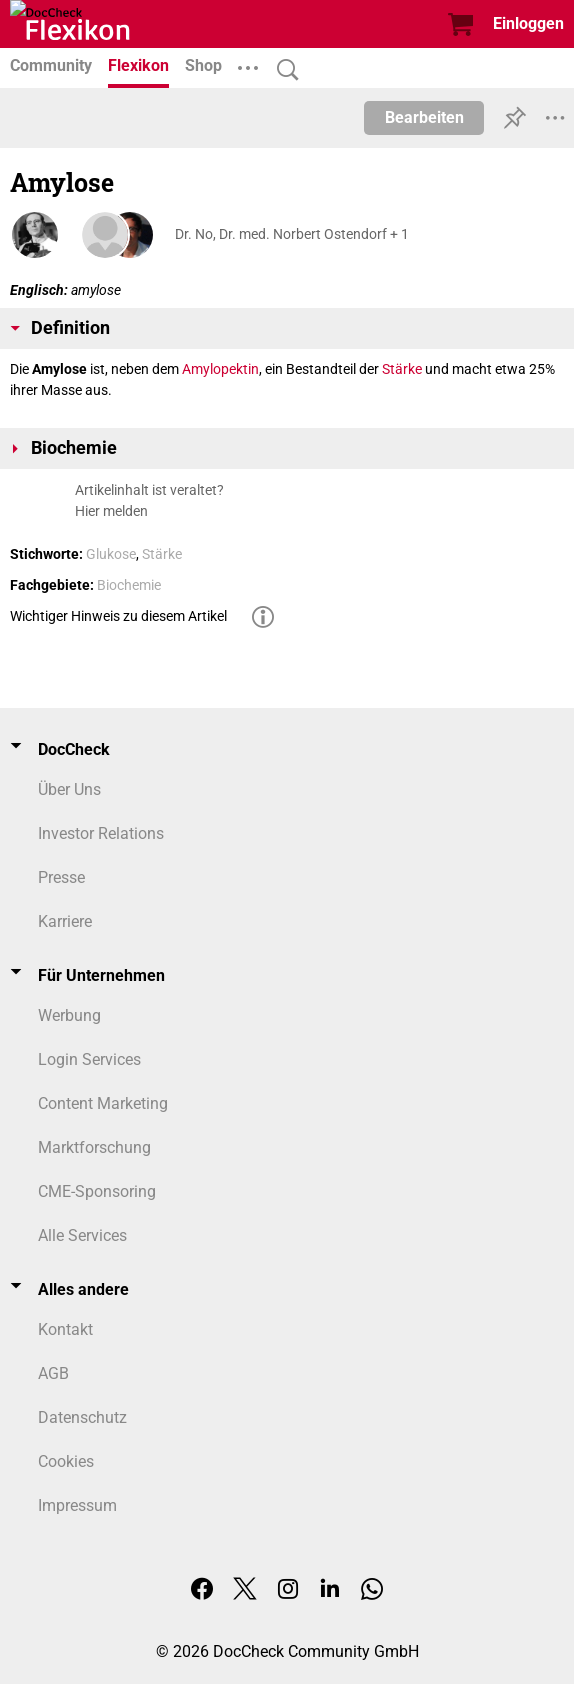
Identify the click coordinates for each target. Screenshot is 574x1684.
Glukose (111, 554)
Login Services (89, 1059)
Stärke (402, 369)
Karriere (65, 921)
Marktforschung (94, 1147)
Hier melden (111, 511)
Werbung (69, 1015)
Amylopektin (220, 369)
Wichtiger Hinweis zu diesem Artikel (118, 616)
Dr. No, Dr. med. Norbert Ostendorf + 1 (292, 234)
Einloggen (528, 23)
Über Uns (69, 789)
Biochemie (129, 585)
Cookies (66, 1461)
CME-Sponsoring (97, 1191)
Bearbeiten (424, 117)
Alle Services (82, 1235)
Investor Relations (101, 833)
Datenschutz (82, 1417)
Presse (61, 877)
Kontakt (65, 1329)
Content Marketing (103, 1103)
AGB (53, 1373)
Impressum (77, 1505)
